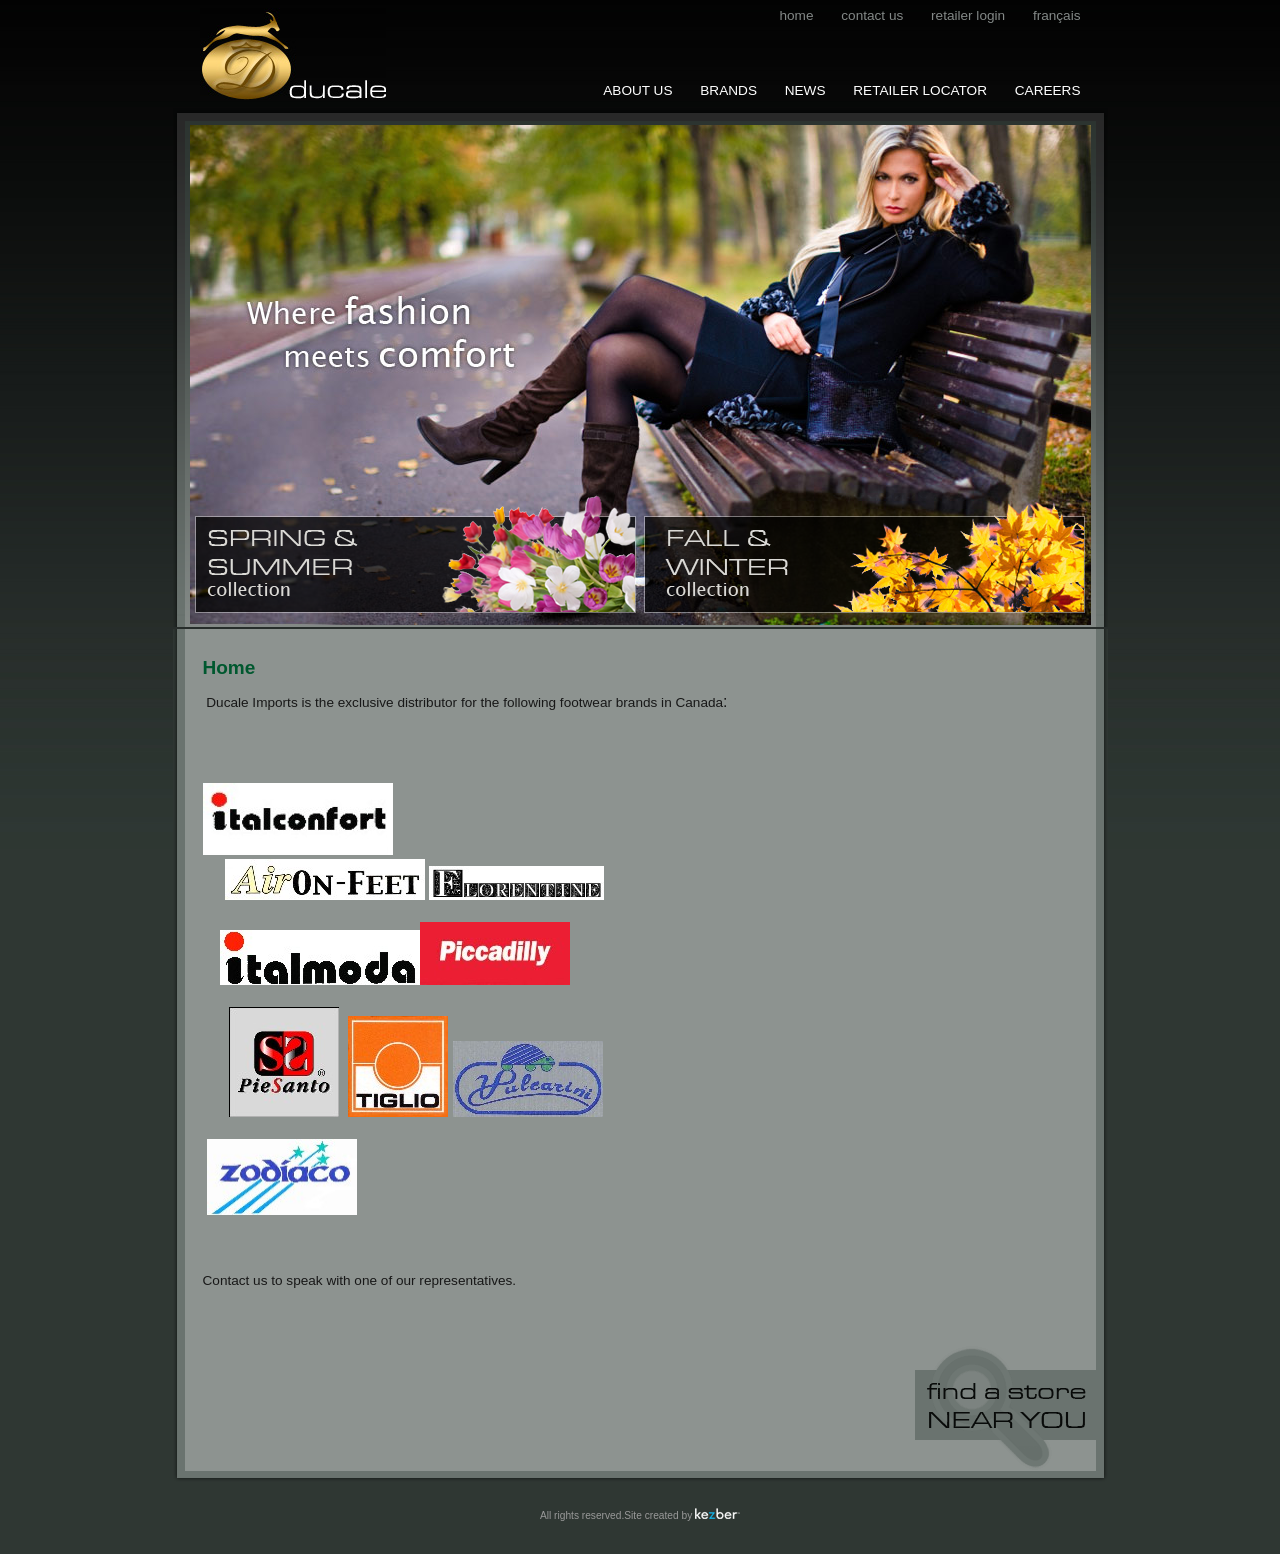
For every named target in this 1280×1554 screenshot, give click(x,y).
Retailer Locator (920, 90)
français (1057, 15)
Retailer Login (968, 15)
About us (637, 90)
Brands (728, 90)
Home (797, 15)
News (805, 90)
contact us (872, 15)
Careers (1048, 90)
